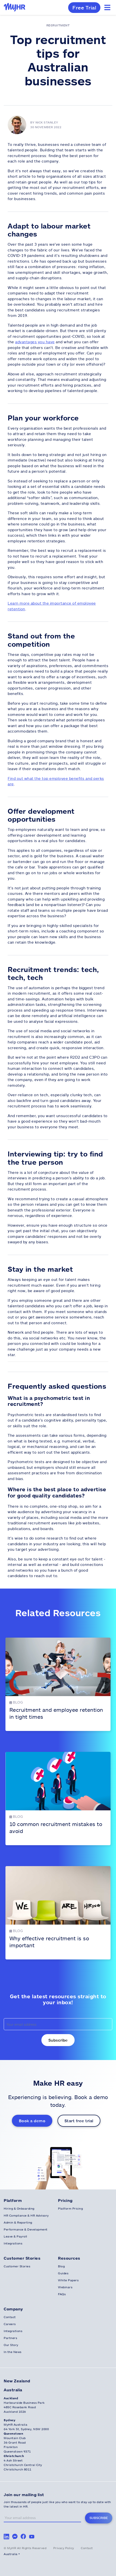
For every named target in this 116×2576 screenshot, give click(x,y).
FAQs (62, 2294)
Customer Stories (17, 2266)
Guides (63, 2273)
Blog (61, 2266)
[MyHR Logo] (15, 7)
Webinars (65, 2287)
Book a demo (32, 2120)
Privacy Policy (63, 2548)
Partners (10, 2338)
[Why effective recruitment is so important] (58, 1912)
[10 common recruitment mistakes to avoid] (58, 1798)
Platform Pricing (70, 2208)
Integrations (13, 2243)
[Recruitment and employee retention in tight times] (58, 1684)
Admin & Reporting (18, 2222)
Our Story (11, 2345)
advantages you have (35, 342)
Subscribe (98, 2518)
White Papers (68, 2280)
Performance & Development (26, 2229)
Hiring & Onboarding (19, 2208)
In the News (13, 2351)
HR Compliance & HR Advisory (26, 2215)
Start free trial (78, 2120)
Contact (10, 2317)
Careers (10, 2324)
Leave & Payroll (15, 2236)
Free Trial (84, 7)
